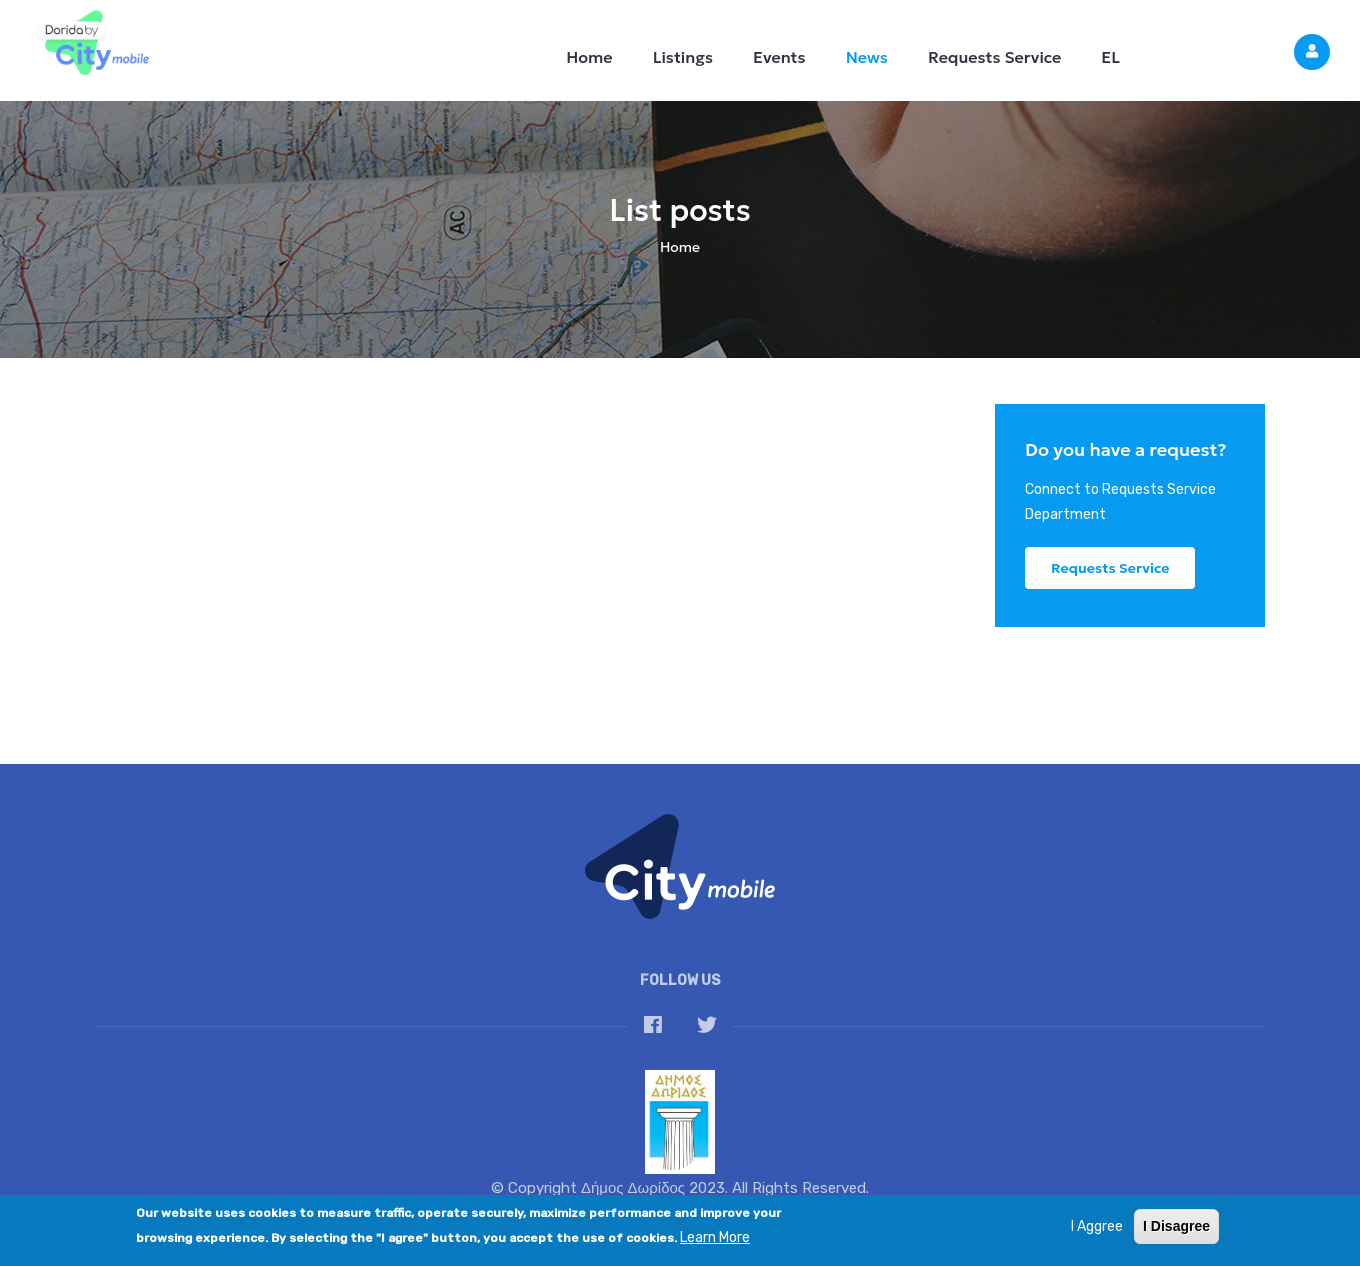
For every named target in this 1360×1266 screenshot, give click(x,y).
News (867, 57)
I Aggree (1097, 1233)
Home (589, 57)
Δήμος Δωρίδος (633, 1188)
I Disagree (1176, 1233)
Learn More (715, 1244)
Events (779, 57)
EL (1110, 57)
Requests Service (994, 57)
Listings (683, 57)
